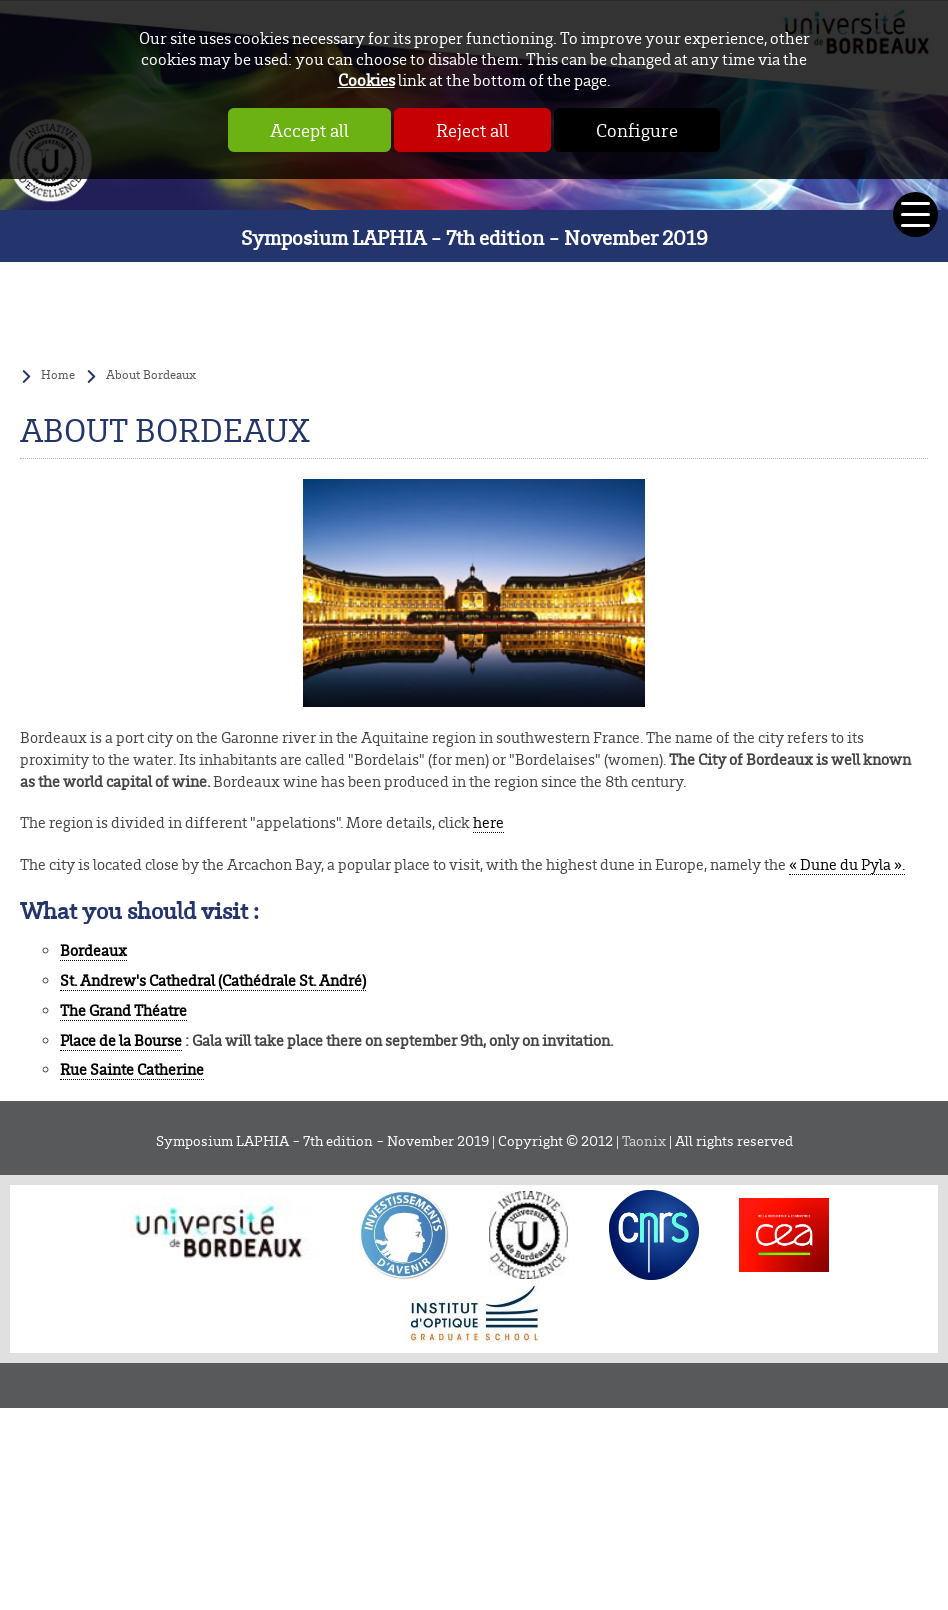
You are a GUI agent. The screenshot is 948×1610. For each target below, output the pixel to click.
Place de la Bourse (121, 1040)
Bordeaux (93, 950)
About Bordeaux (151, 374)
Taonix (644, 1140)
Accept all (309, 130)
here (488, 822)
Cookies (366, 79)
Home (58, 374)
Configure (637, 130)
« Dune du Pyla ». (847, 864)
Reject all (472, 130)
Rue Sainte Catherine (132, 1069)
